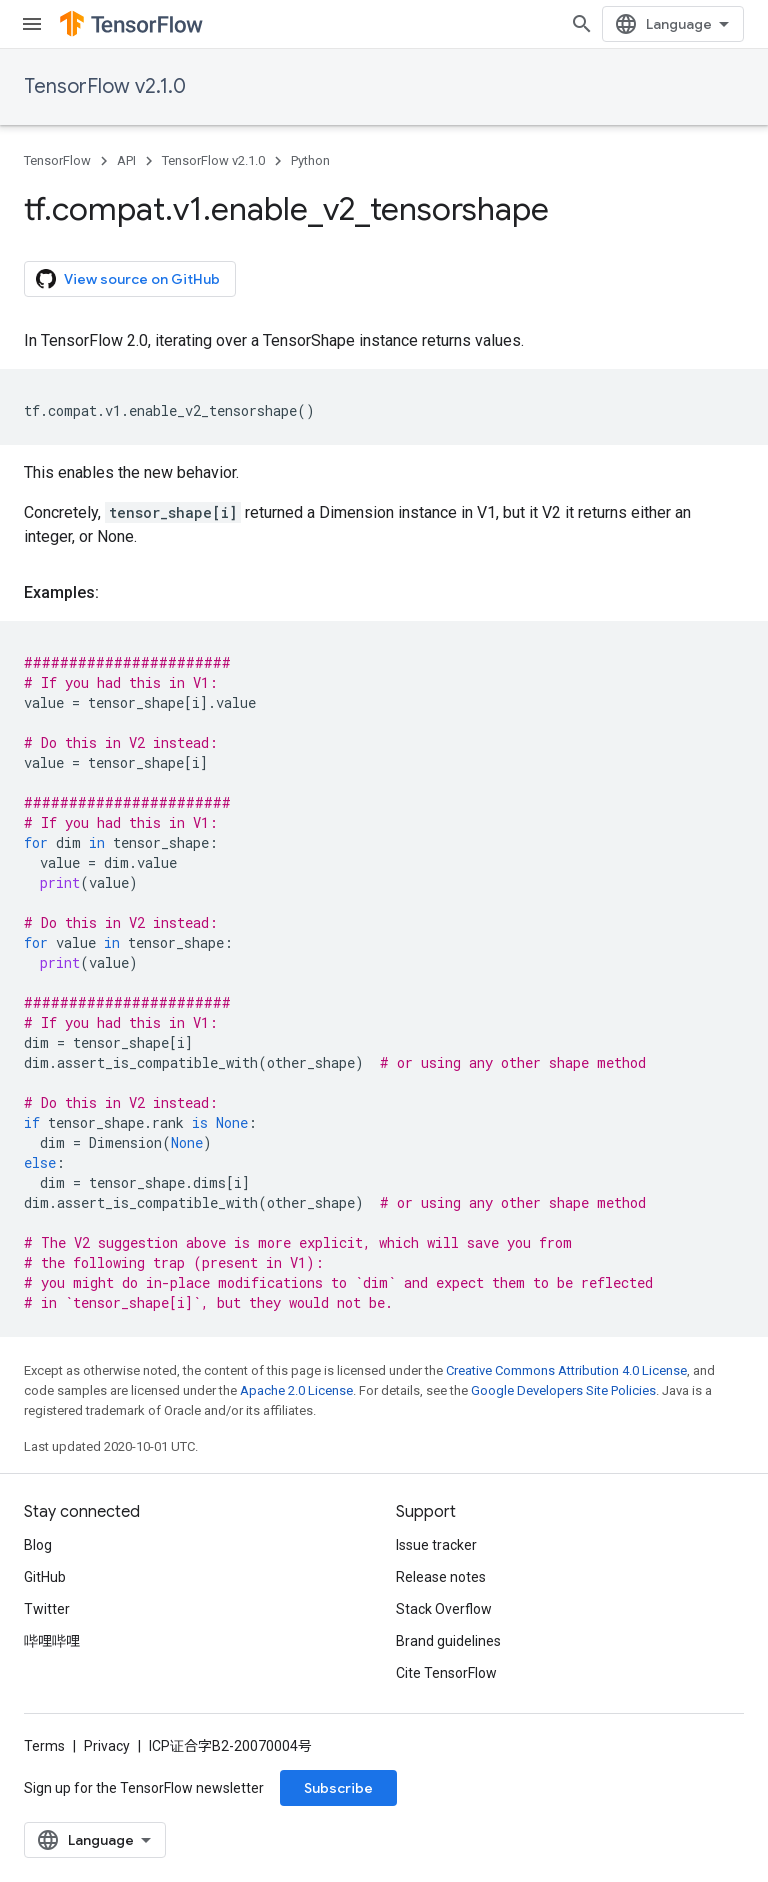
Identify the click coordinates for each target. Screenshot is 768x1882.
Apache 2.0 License (296, 1390)
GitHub (45, 1577)
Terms (44, 1746)
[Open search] (582, 24)
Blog (38, 1545)
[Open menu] (32, 24)
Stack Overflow (444, 1609)
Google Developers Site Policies (563, 1390)
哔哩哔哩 (52, 1641)
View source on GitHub (128, 279)
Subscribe (338, 1788)
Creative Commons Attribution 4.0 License (566, 1370)
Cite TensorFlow (446, 1673)
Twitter (47, 1609)
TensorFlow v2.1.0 (105, 86)
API (126, 160)
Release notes (441, 1577)
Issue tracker (436, 1545)
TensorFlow (57, 160)
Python (310, 160)
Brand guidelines (448, 1641)
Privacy (107, 1746)
